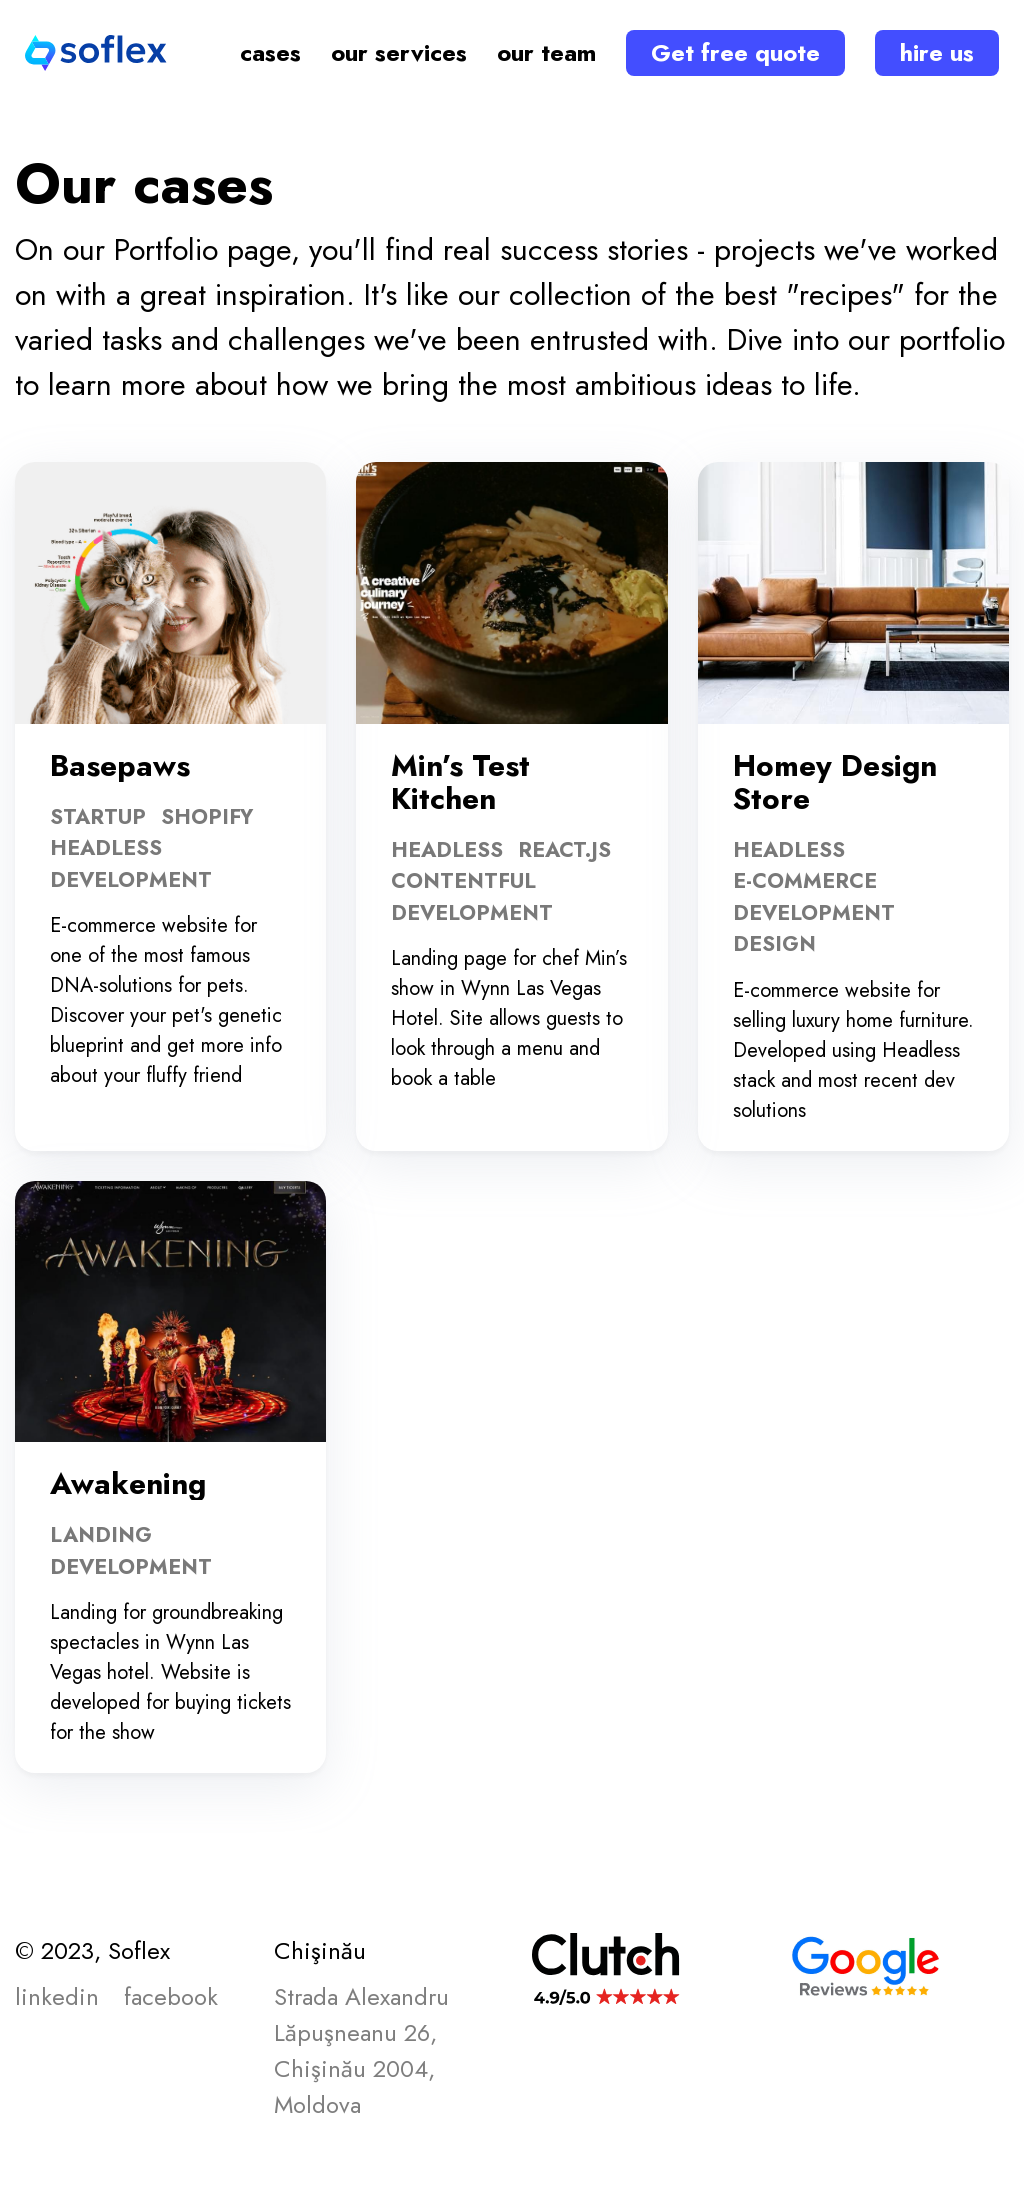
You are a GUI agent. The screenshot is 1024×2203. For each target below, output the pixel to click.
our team (546, 52)
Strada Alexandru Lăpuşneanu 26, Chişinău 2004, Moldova (361, 2050)
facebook (171, 1996)
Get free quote (735, 52)
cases (270, 52)
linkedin (57, 1996)
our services (399, 52)
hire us (937, 52)
